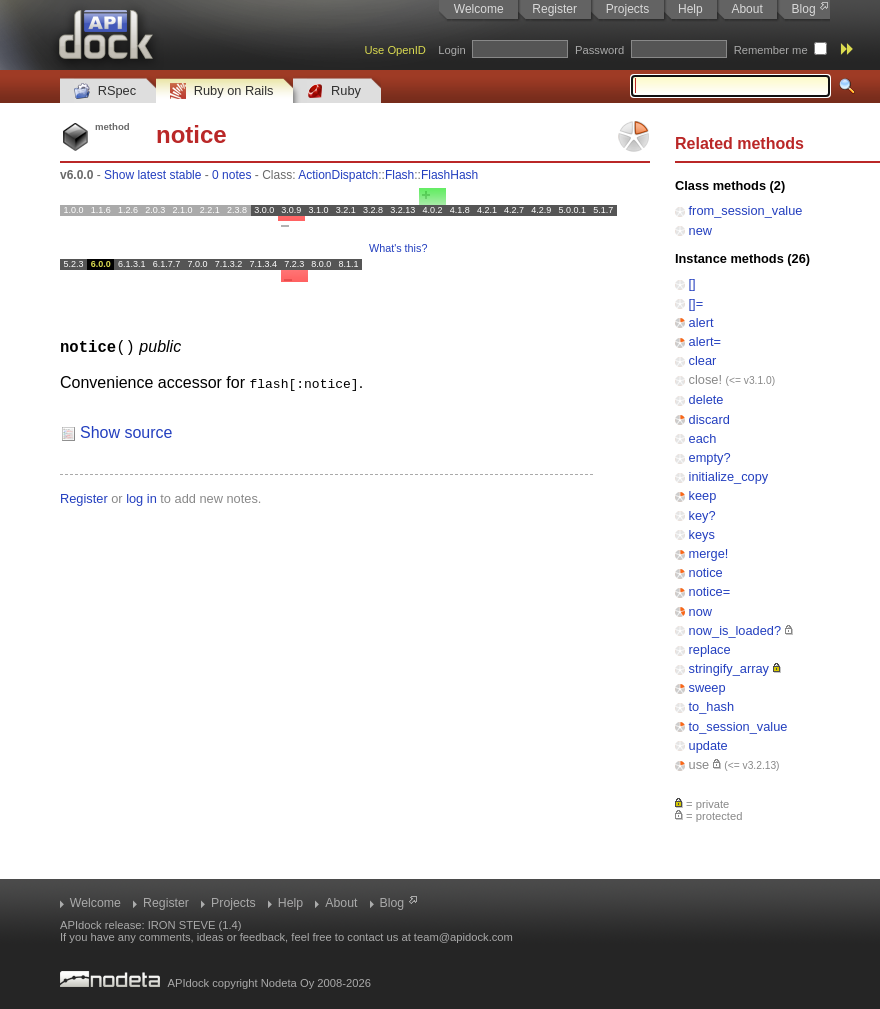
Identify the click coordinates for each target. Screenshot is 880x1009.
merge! (709, 553)
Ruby (334, 91)
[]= (696, 303)
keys (702, 534)
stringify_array (729, 668)
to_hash (712, 706)
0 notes (231, 175)
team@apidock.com (463, 937)
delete (706, 399)
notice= (710, 591)
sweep (707, 687)
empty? (710, 457)
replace (710, 649)
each (703, 438)
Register (554, 9)
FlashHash (449, 175)
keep (703, 495)
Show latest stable (152, 175)
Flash (399, 175)
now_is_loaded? (735, 630)
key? (702, 515)
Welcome (479, 9)
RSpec (105, 91)
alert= (705, 341)
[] (692, 283)
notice (706, 572)
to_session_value (738, 726)
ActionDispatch (338, 175)
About (746, 9)
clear (703, 360)
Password (599, 50)
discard (709, 419)
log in (141, 497)
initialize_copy (729, 476)
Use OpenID (395, 50)
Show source (126, 431)
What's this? (398, 248)
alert (701, 322)
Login (451, 50)
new (700, 230)
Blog (804, 9)
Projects (627, 9)
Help (690, 9)
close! (705, 379)
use (699, 764)
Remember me (771, 50)
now (700, 611)
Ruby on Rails (221, 91)
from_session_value (746, 210)
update (708, 745)
